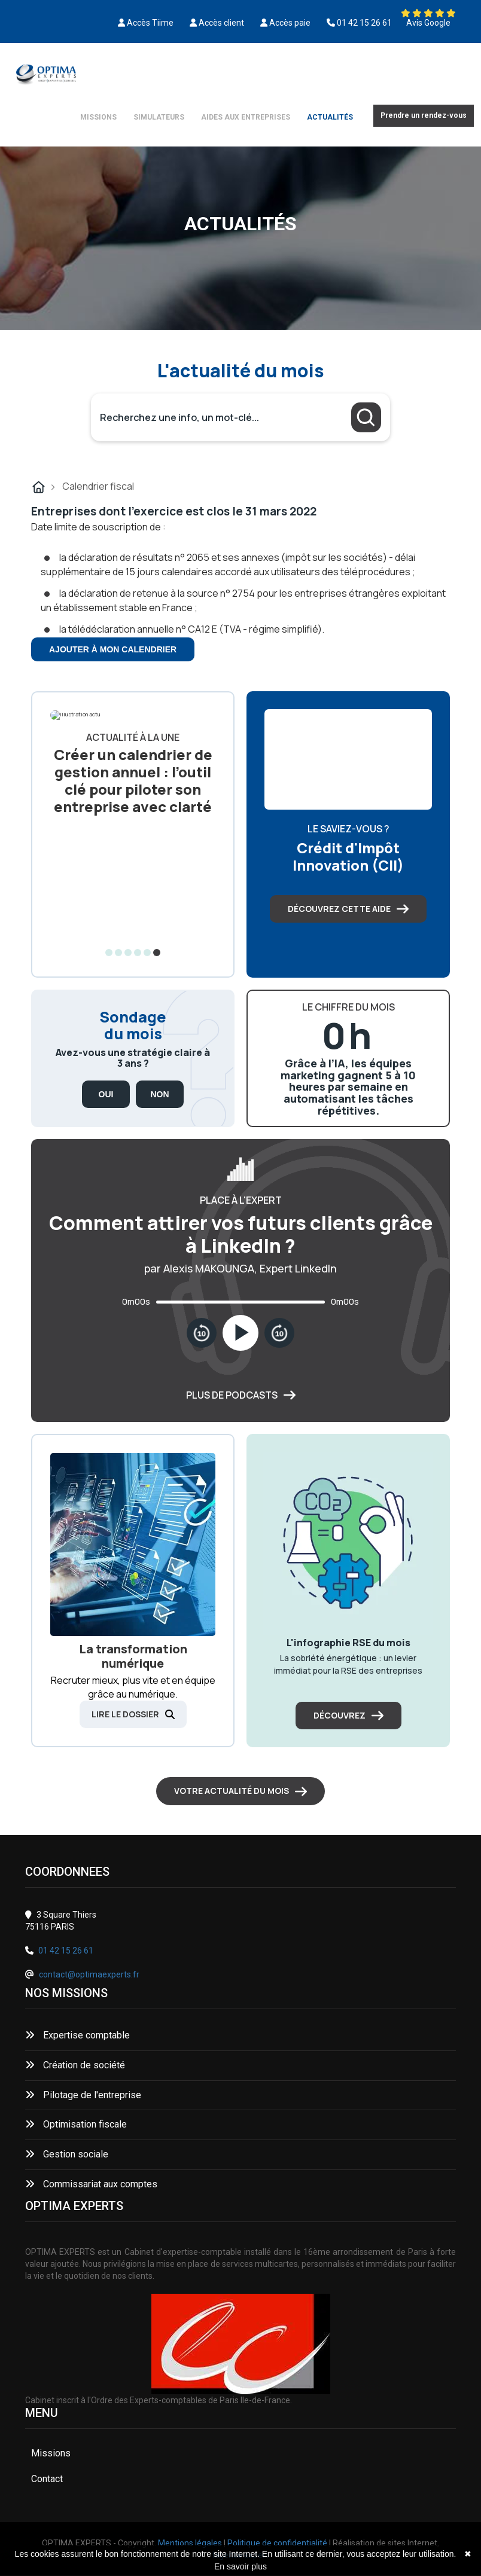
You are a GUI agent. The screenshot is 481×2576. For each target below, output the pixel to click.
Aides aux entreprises (245, 117)
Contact (47, 2479)
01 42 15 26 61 (65, 1950)
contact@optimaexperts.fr (89, 1974)
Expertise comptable (77, 2035)
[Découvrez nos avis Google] (428, 13)
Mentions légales (190, 2543)
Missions (98, 117)
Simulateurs (158, 117)
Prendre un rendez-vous (423, 115)
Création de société (75, 2065)
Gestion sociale (66, 2154)
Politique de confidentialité (277, 2543)
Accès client (221, 23)
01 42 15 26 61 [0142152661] (364, 23)
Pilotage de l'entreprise (83, 2095)
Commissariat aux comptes (91, 2184)
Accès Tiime (150, 23)
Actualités (330, 117)
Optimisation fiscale (76, 2124)
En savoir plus (240, 2566)
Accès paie (289, 23)
